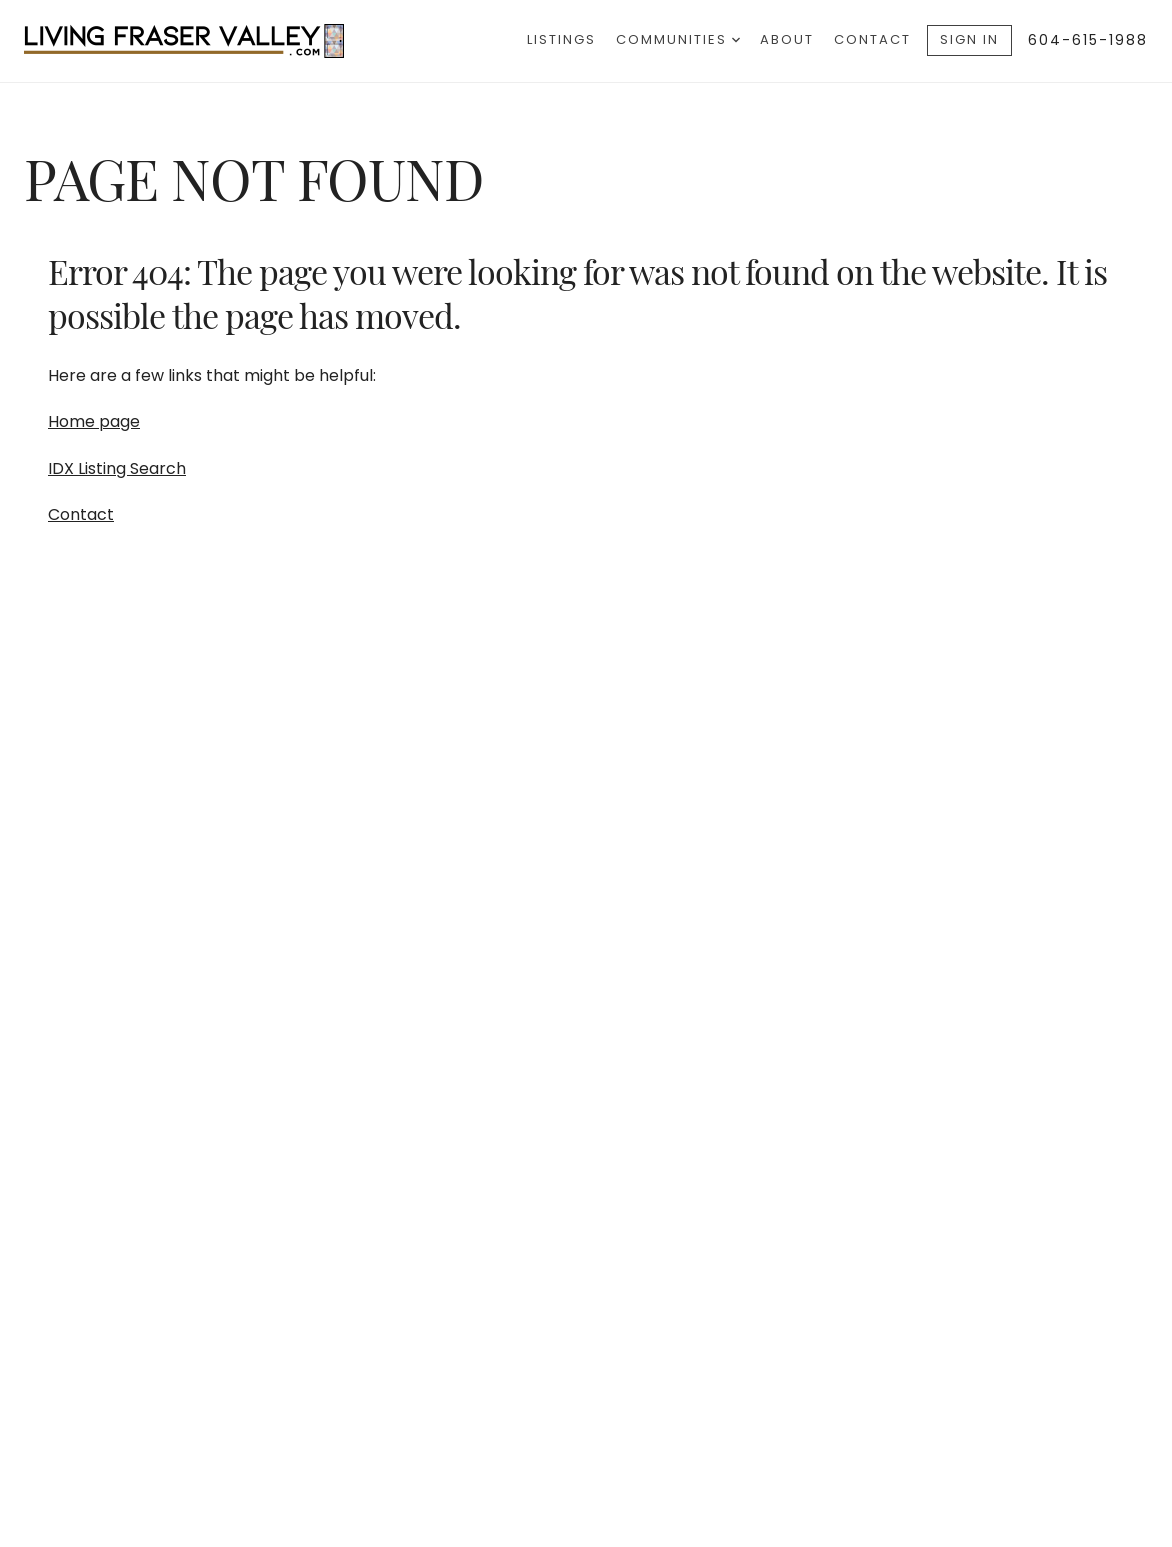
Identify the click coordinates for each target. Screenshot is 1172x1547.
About (787, 39)
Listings (561, 39)
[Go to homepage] (204, 41)
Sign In (969, 39)
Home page (94, 421)
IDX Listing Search (117, 468)
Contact (872, 39)
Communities (678, 39)
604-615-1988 (1088, 40)
